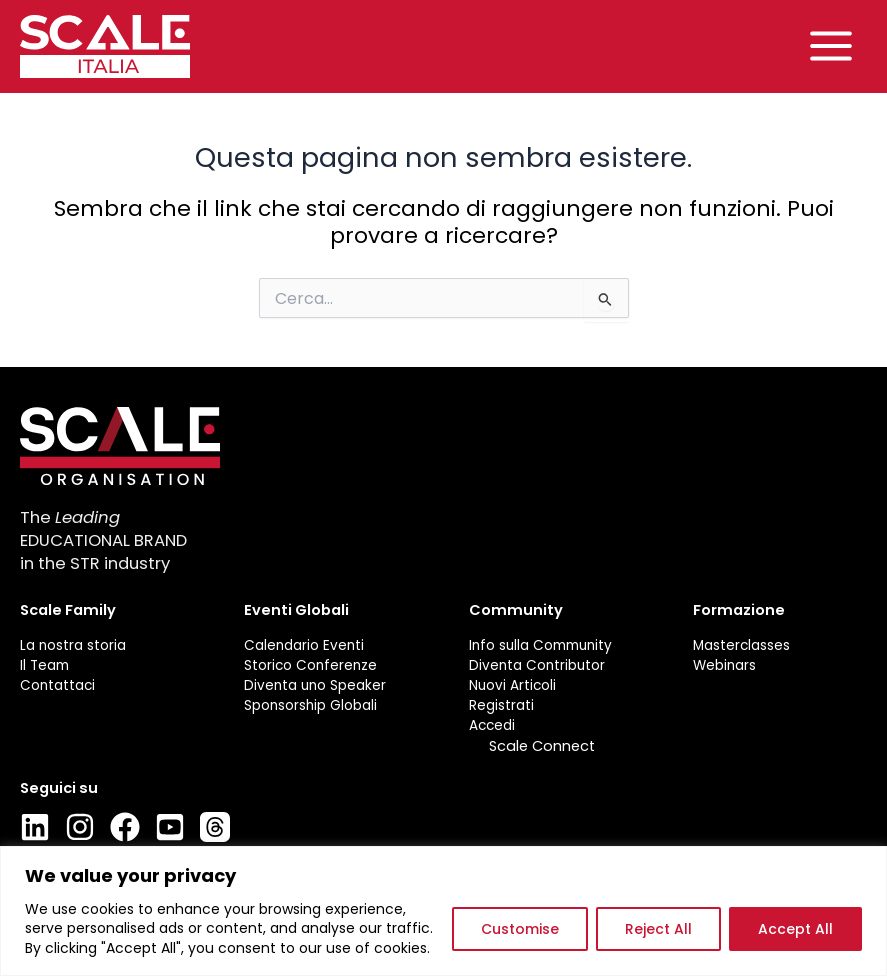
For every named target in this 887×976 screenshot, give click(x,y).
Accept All (795, 929)
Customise (520, 929)
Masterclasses (741, 645)
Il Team (44, 666)
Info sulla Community (540, 645)
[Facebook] (125, 828)
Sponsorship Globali (310, 706)
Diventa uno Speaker (315, 686)
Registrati (501, 706)
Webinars (724, 666)
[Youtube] (170, 828)
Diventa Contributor (537, 666)
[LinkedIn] (35, 828)
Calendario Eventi (304, 645)
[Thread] (215, 828)
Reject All (658, 929)
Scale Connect (542, 746)
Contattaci (57, 686)
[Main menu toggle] (831, 47)
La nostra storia (73, 645)
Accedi (492, 727)
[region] (443, 911)
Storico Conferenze (310, 666)
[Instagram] (80, 828)
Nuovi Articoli (512, 686)
